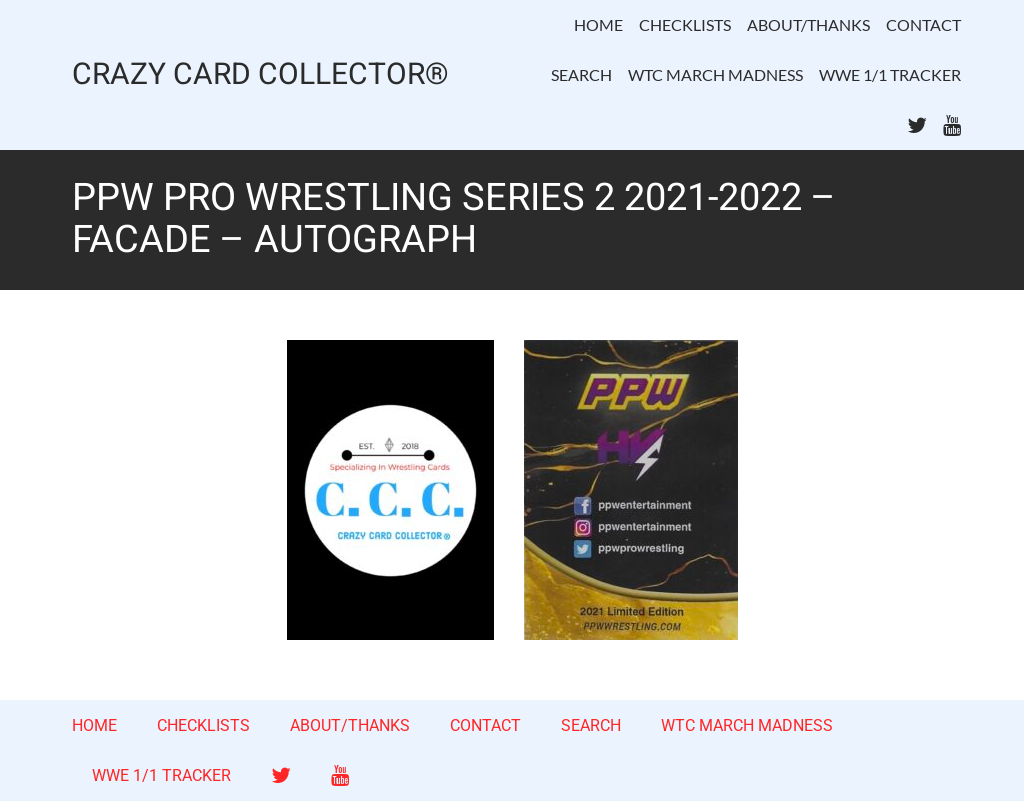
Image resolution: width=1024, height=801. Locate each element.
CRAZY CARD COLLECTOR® (260, 75)
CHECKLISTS (685, 24)
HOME (598, 24)
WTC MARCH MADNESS (715, 74)
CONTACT (923, 24)
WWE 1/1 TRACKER (890, 74)
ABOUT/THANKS (808, 24)
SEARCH (581, 74)
